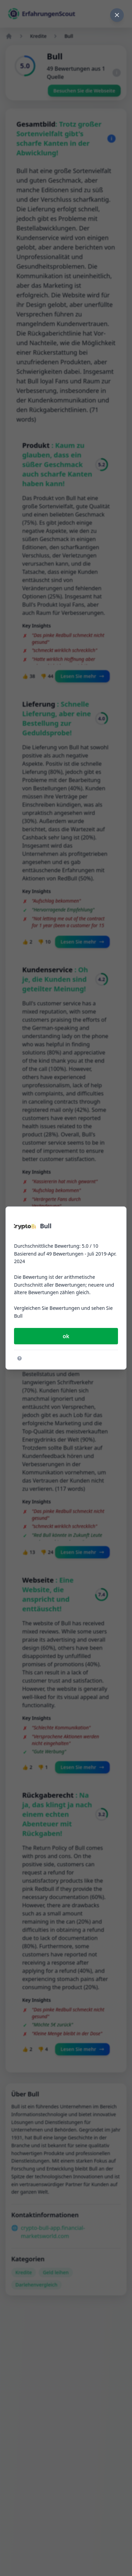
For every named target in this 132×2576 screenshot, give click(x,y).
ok (66, 1336)
